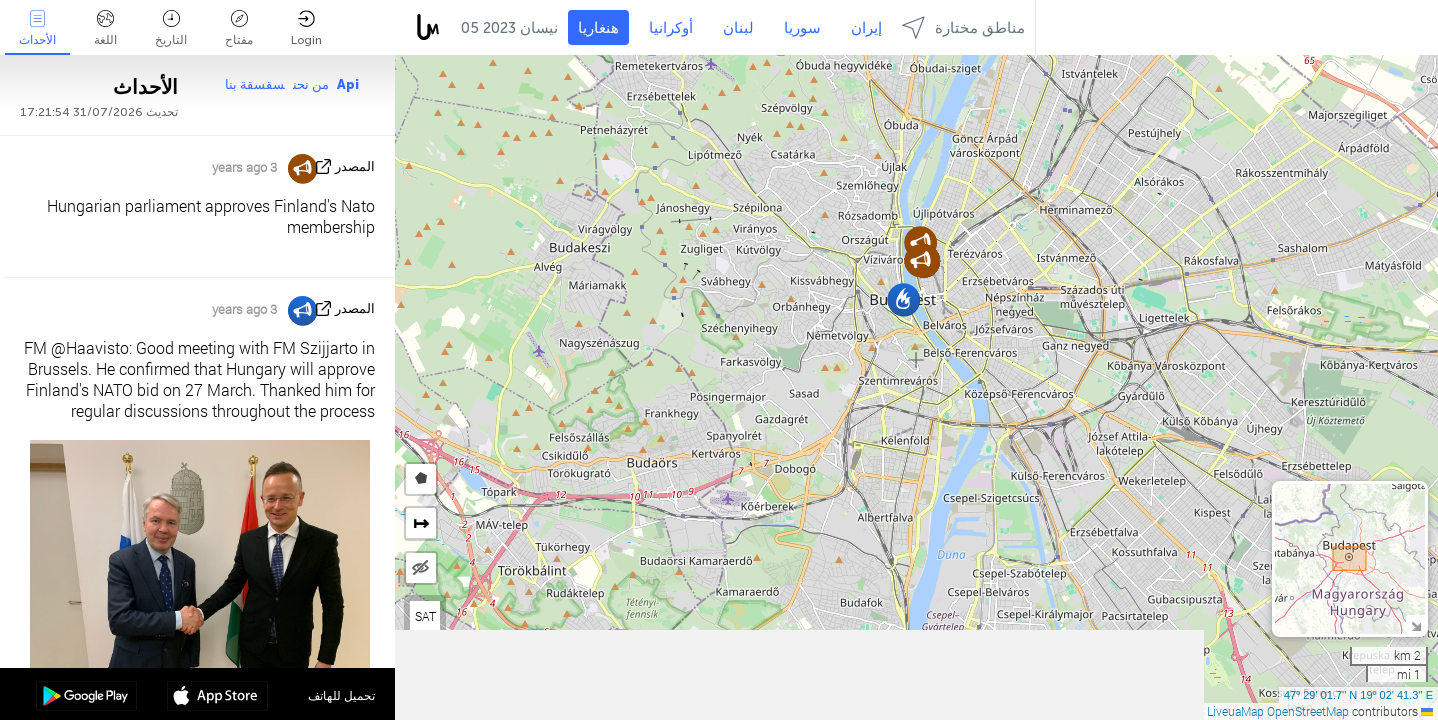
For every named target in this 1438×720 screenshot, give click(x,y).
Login (306, 28)
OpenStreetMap (1308, 711)
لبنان (738, 28)
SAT (425, 616)
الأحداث (37, 28)
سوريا (802, 28)
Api (348, 84)
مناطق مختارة (963, 27)
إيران (866, 28)
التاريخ (171, 28)
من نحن (311, 84)
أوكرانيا (671, 28)
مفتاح (239, 28)
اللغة (105, 28)
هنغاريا (598, 28)
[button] (903, 299)
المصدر (355, 166)
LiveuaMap (1235, 711)
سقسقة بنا (255, 84)
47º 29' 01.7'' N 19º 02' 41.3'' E (1358, 695)
